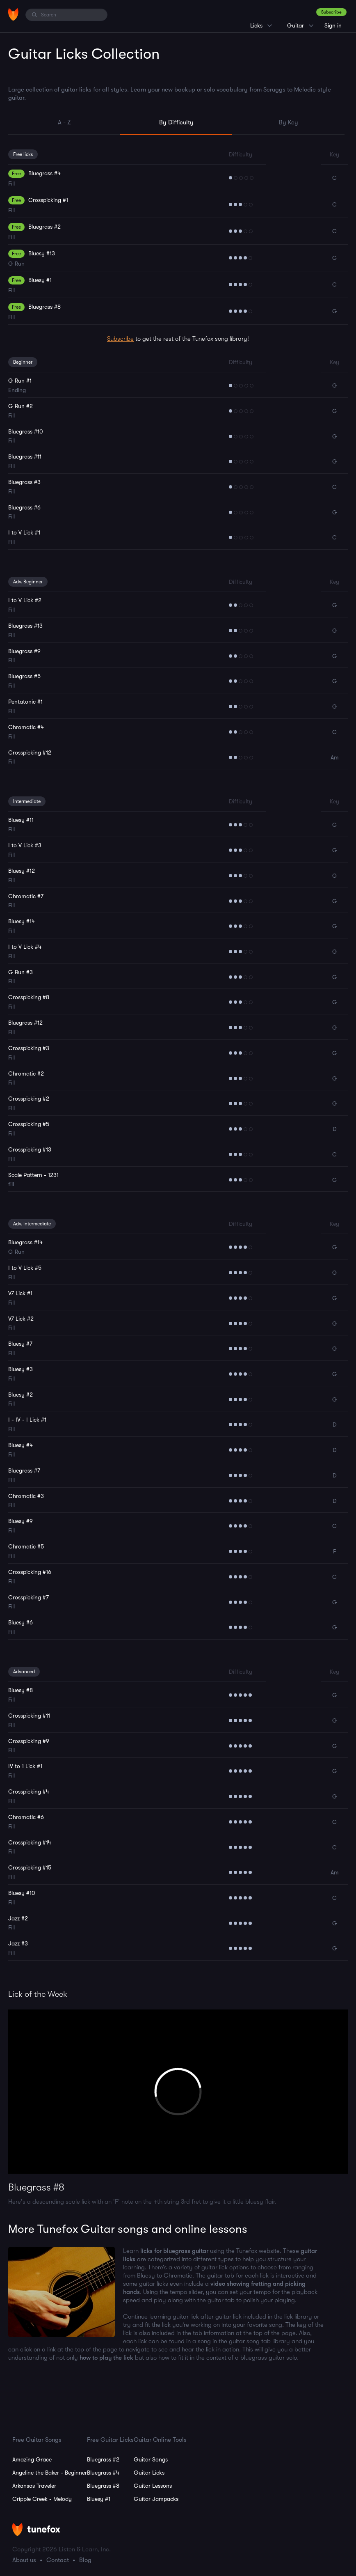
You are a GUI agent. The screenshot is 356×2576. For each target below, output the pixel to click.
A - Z (64, 122)
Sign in (333, 25)
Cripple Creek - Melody (42, 2499)
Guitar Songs (151, 2459)
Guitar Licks (149, 2472)
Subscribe (331, 12)
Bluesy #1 (98, 2499)
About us (24, 2560)
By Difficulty (176, 122)
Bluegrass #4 (103, 2472)
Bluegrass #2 (103, 2459)
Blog (85, 2560)
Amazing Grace (32, 2459)
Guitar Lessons (153, 2485)
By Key (288, 122)
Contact (57, 2560)
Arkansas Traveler (34, 2485)
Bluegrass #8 (103, 2485)
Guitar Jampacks (156, 2499)
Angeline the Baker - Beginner (49, 2472)
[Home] (13, 14)
